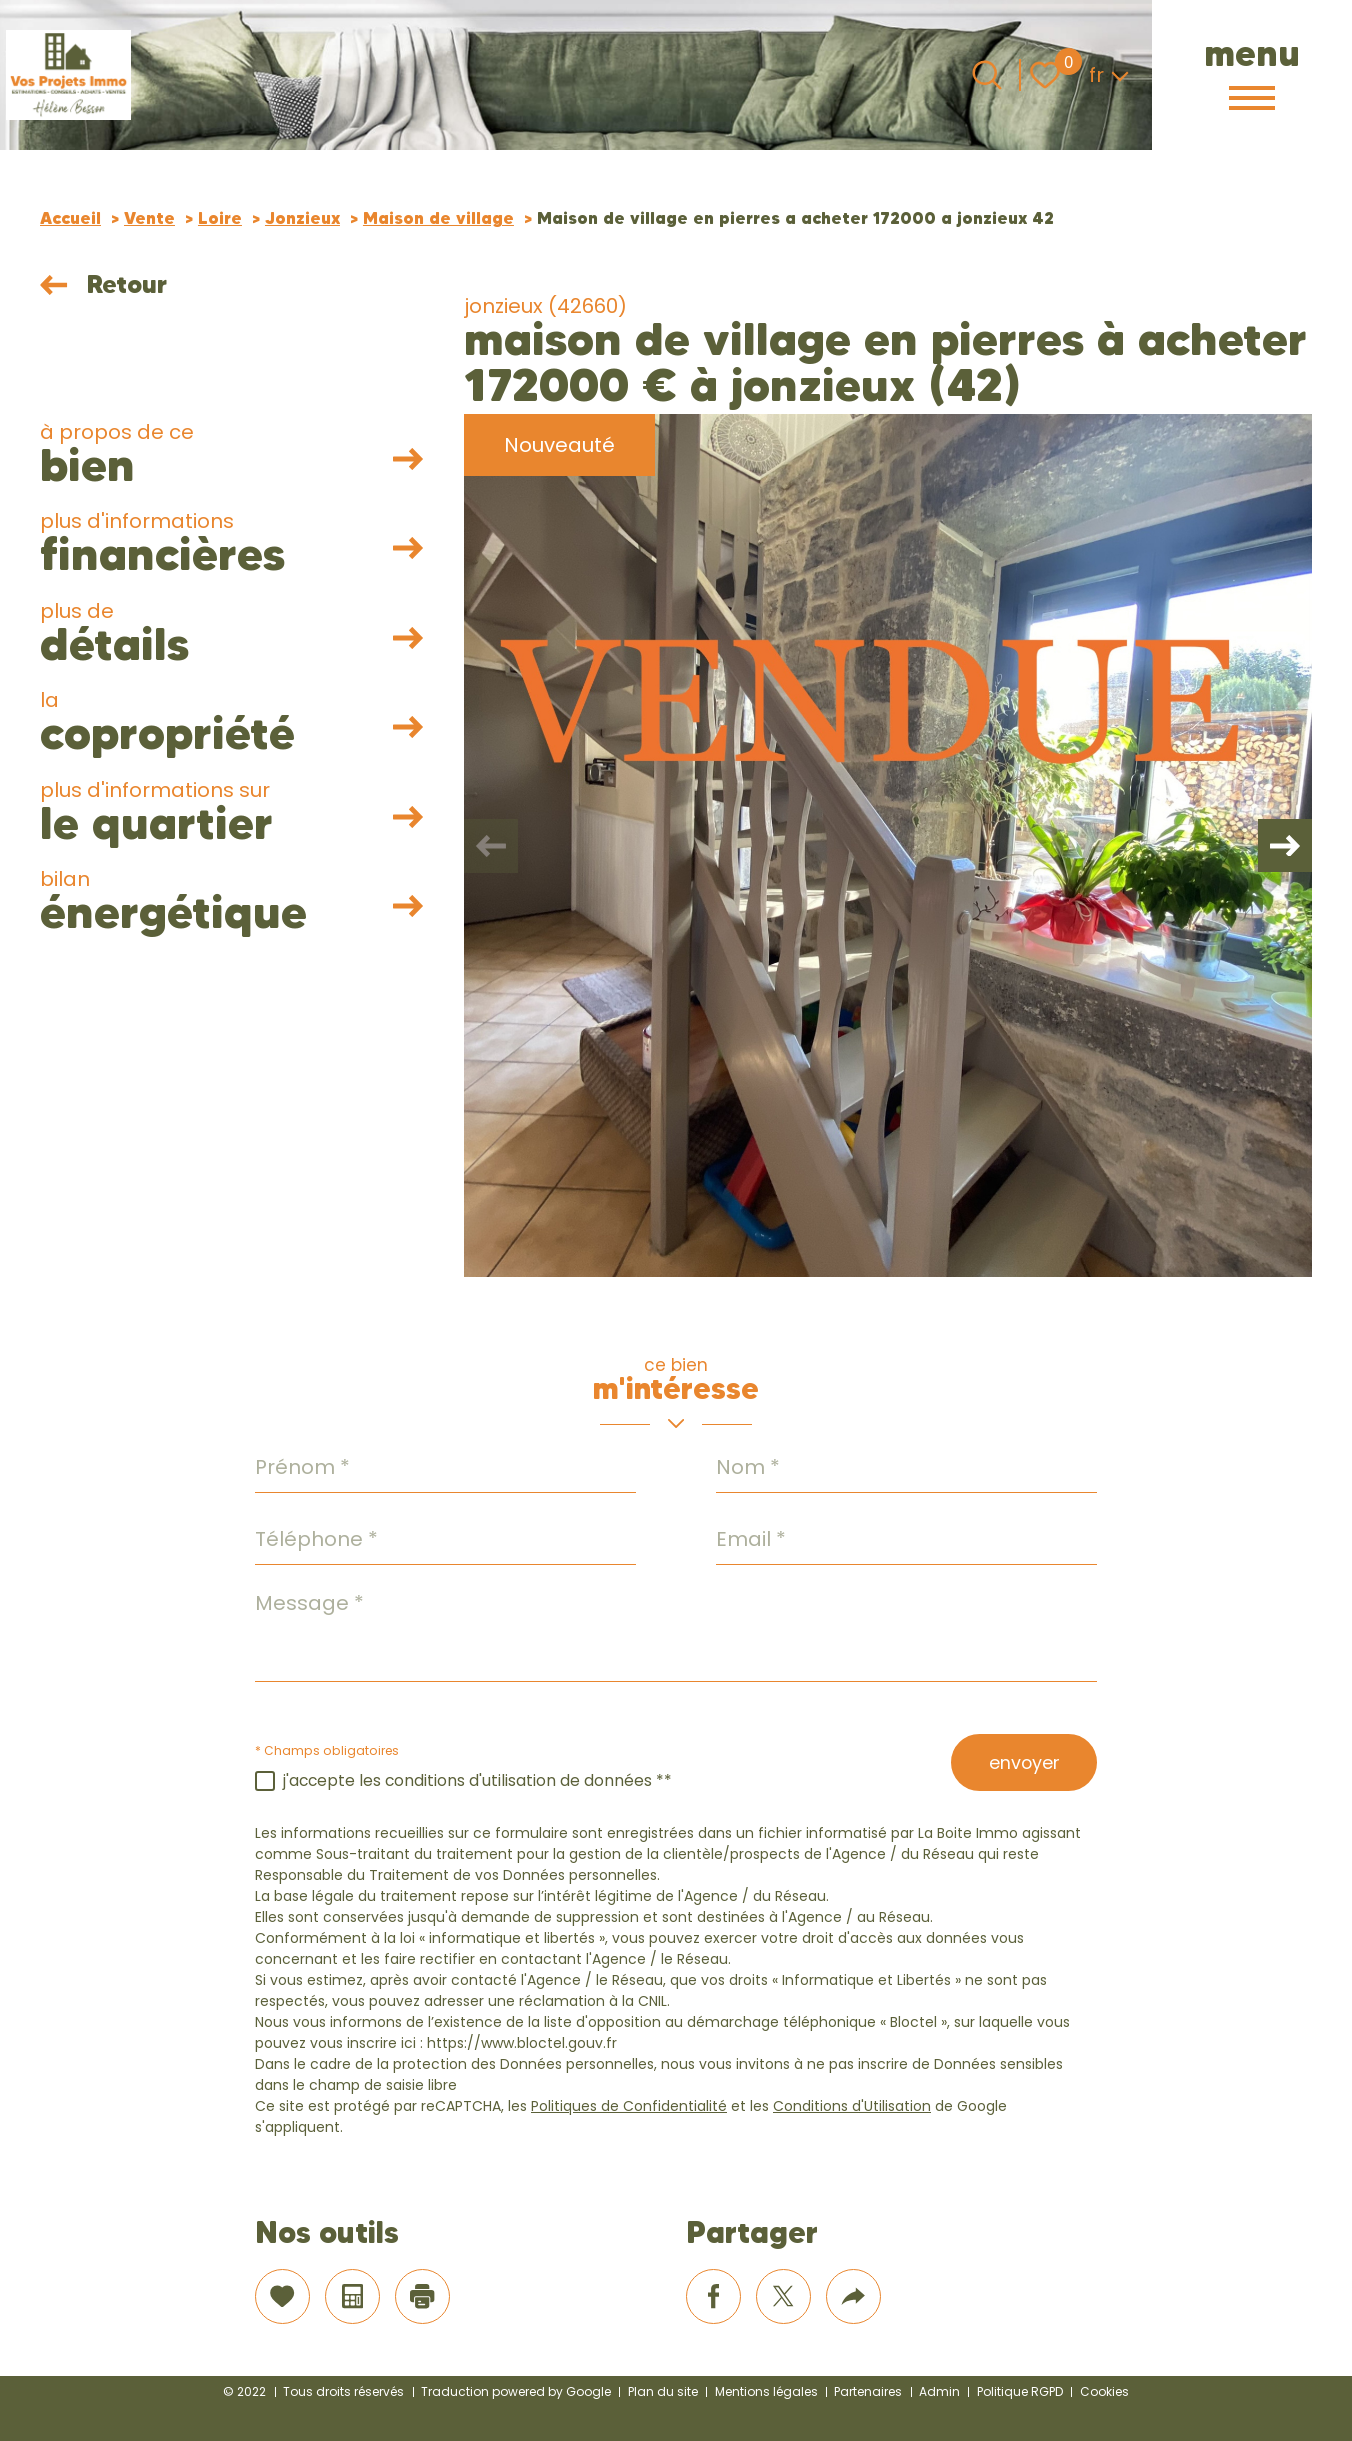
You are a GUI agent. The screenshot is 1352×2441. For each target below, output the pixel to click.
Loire (220, 218)
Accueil (70, 218)
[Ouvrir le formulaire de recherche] (987, 75)
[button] (1282, 846)
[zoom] (888, 845)
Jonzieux (302, 218)
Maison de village (438, 218)
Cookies (1104, 2391)
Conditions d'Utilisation (852, 2106)
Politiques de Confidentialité (629, 2106)
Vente (149, 218)
